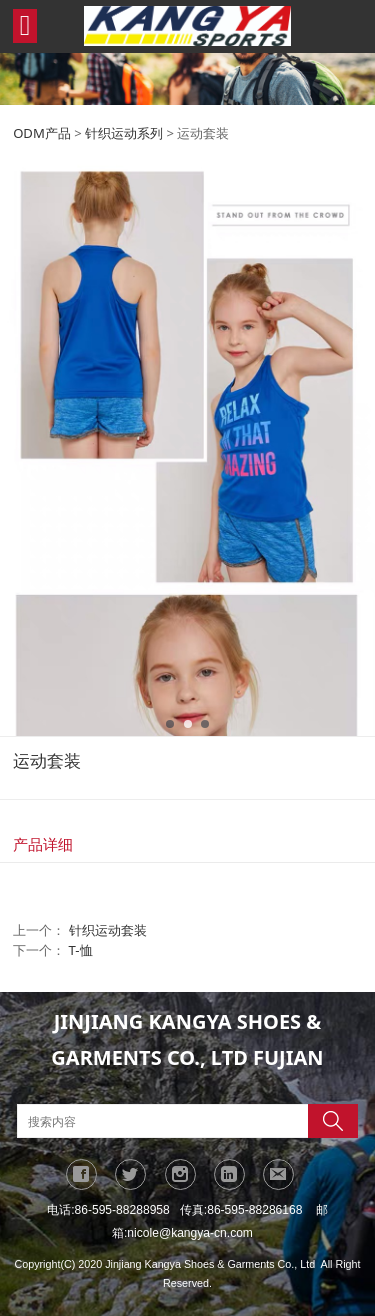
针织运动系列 (124, 133)
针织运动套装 (108, 930)
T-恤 (81, 950)
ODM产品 (42, 133)
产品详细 (43, 844)
